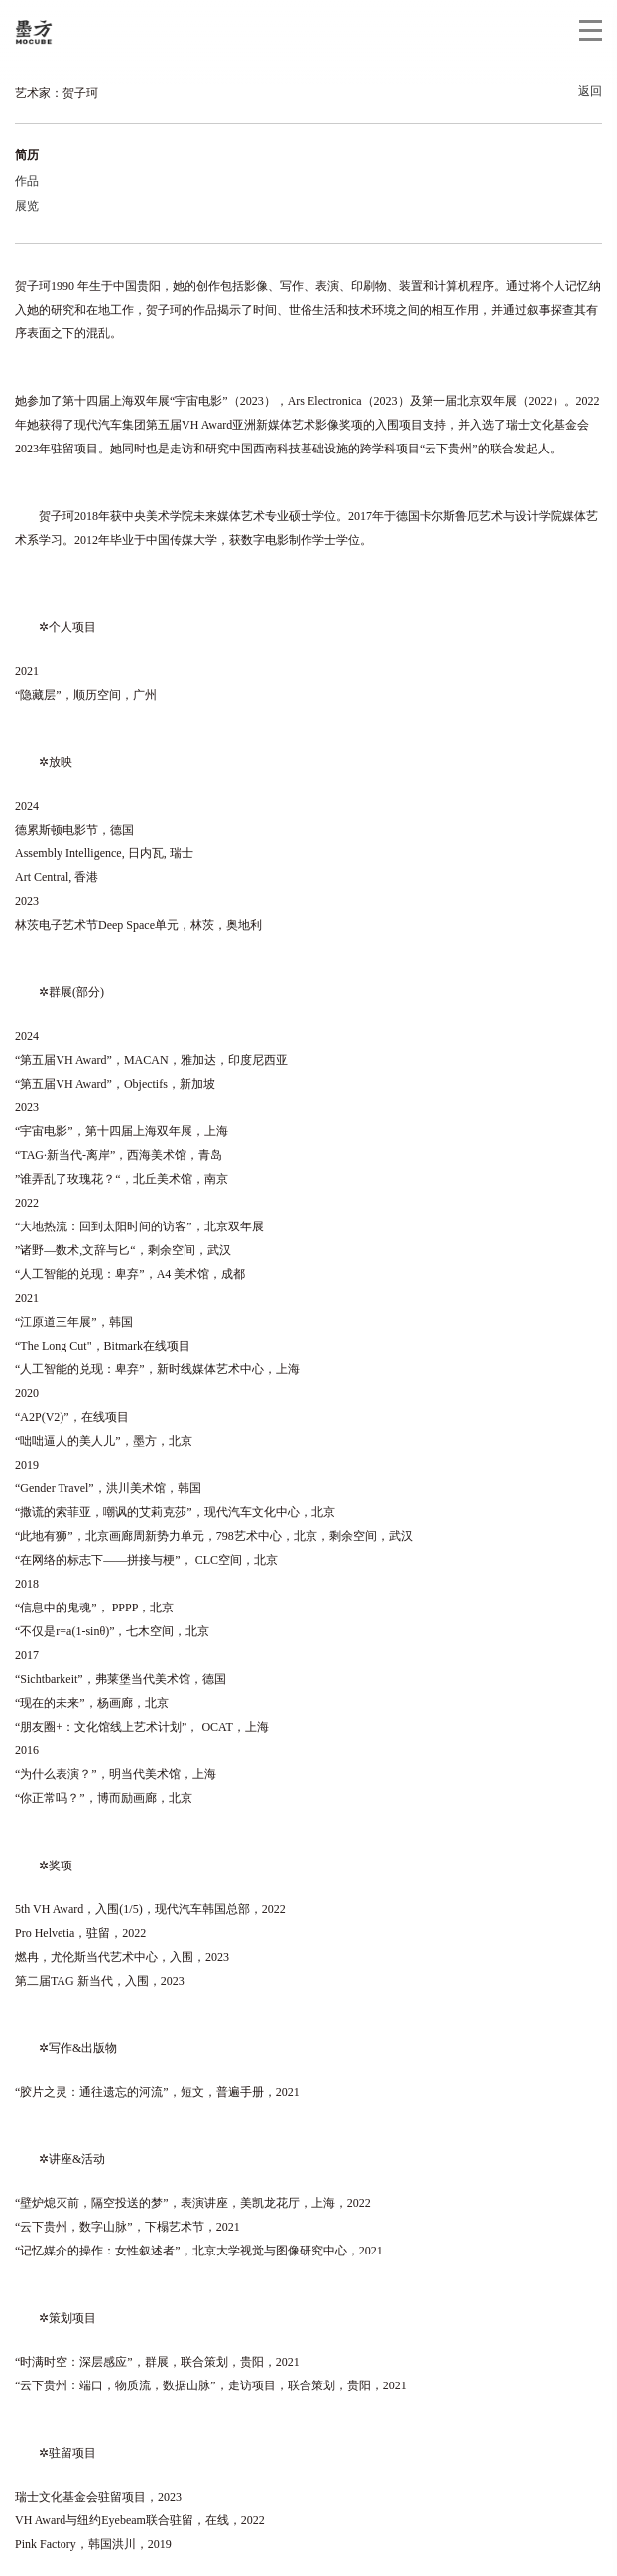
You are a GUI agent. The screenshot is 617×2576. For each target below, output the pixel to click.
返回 (590, 91)
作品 (27, 181)
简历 (27, 155)
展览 (27, 206)
